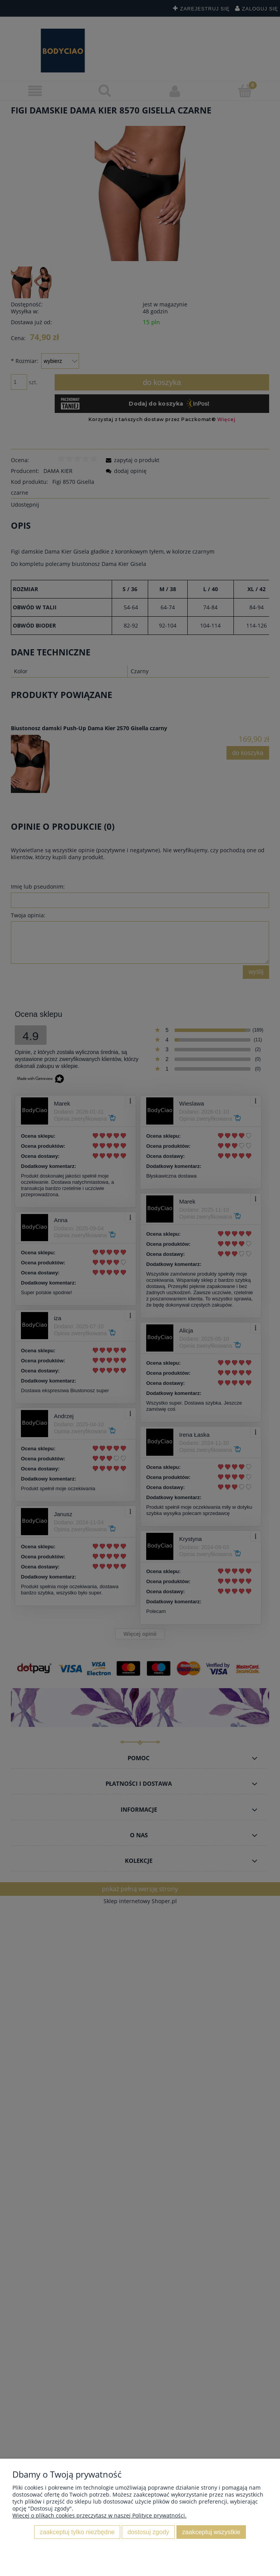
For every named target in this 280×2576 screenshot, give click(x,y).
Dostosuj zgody (148, 2531)
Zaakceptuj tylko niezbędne (77, 2531)
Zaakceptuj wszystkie (211, 2531)
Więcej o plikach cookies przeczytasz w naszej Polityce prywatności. (99, 2515)
